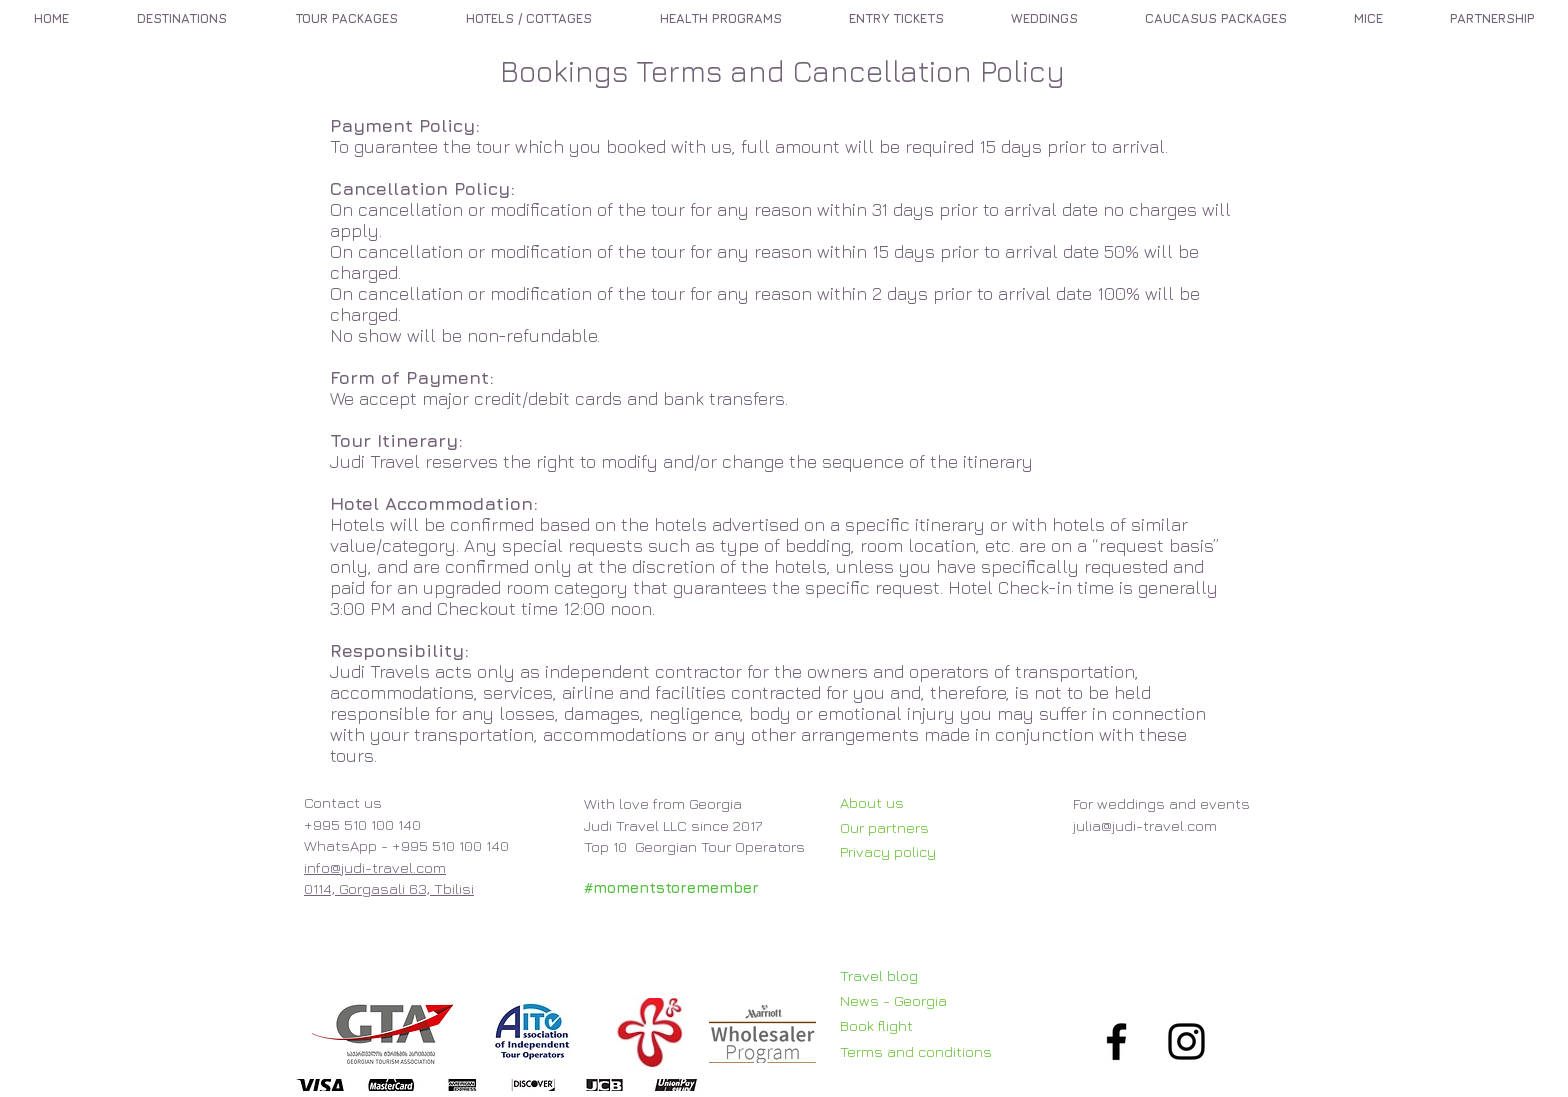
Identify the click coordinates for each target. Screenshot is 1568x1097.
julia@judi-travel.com (1145, 825)
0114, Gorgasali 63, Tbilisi (389, 888)
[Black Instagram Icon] (1186, 1041)
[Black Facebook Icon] (1116, 1041)
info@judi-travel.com (375, 867)
